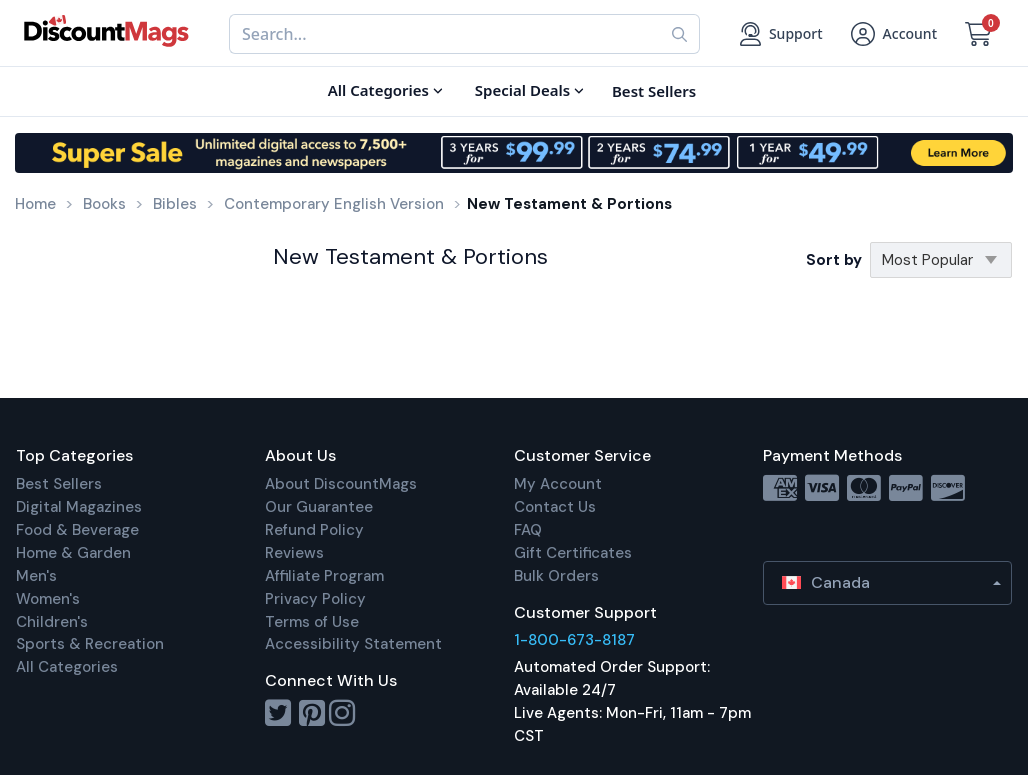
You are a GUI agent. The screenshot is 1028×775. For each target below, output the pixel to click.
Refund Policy (314, 530)
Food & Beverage (77, 530)
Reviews (294, 553)
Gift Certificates (573, 553)
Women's (48, 599)
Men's (36, 576)
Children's (52, 622)
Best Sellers (59, 484)
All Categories (67, 667)
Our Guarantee (319, 507)
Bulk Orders (556, 576)
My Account (558, 484)
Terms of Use (312, 622)
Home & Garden (73, 553)
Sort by (834, 260)
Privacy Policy (315, 599)
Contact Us (555, 507)
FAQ (528, 530)
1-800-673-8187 (574, 640)
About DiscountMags (341, 484)
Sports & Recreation (90, 644)
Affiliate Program (324, 576)
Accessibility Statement (353, 644)
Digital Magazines (79, 507)
